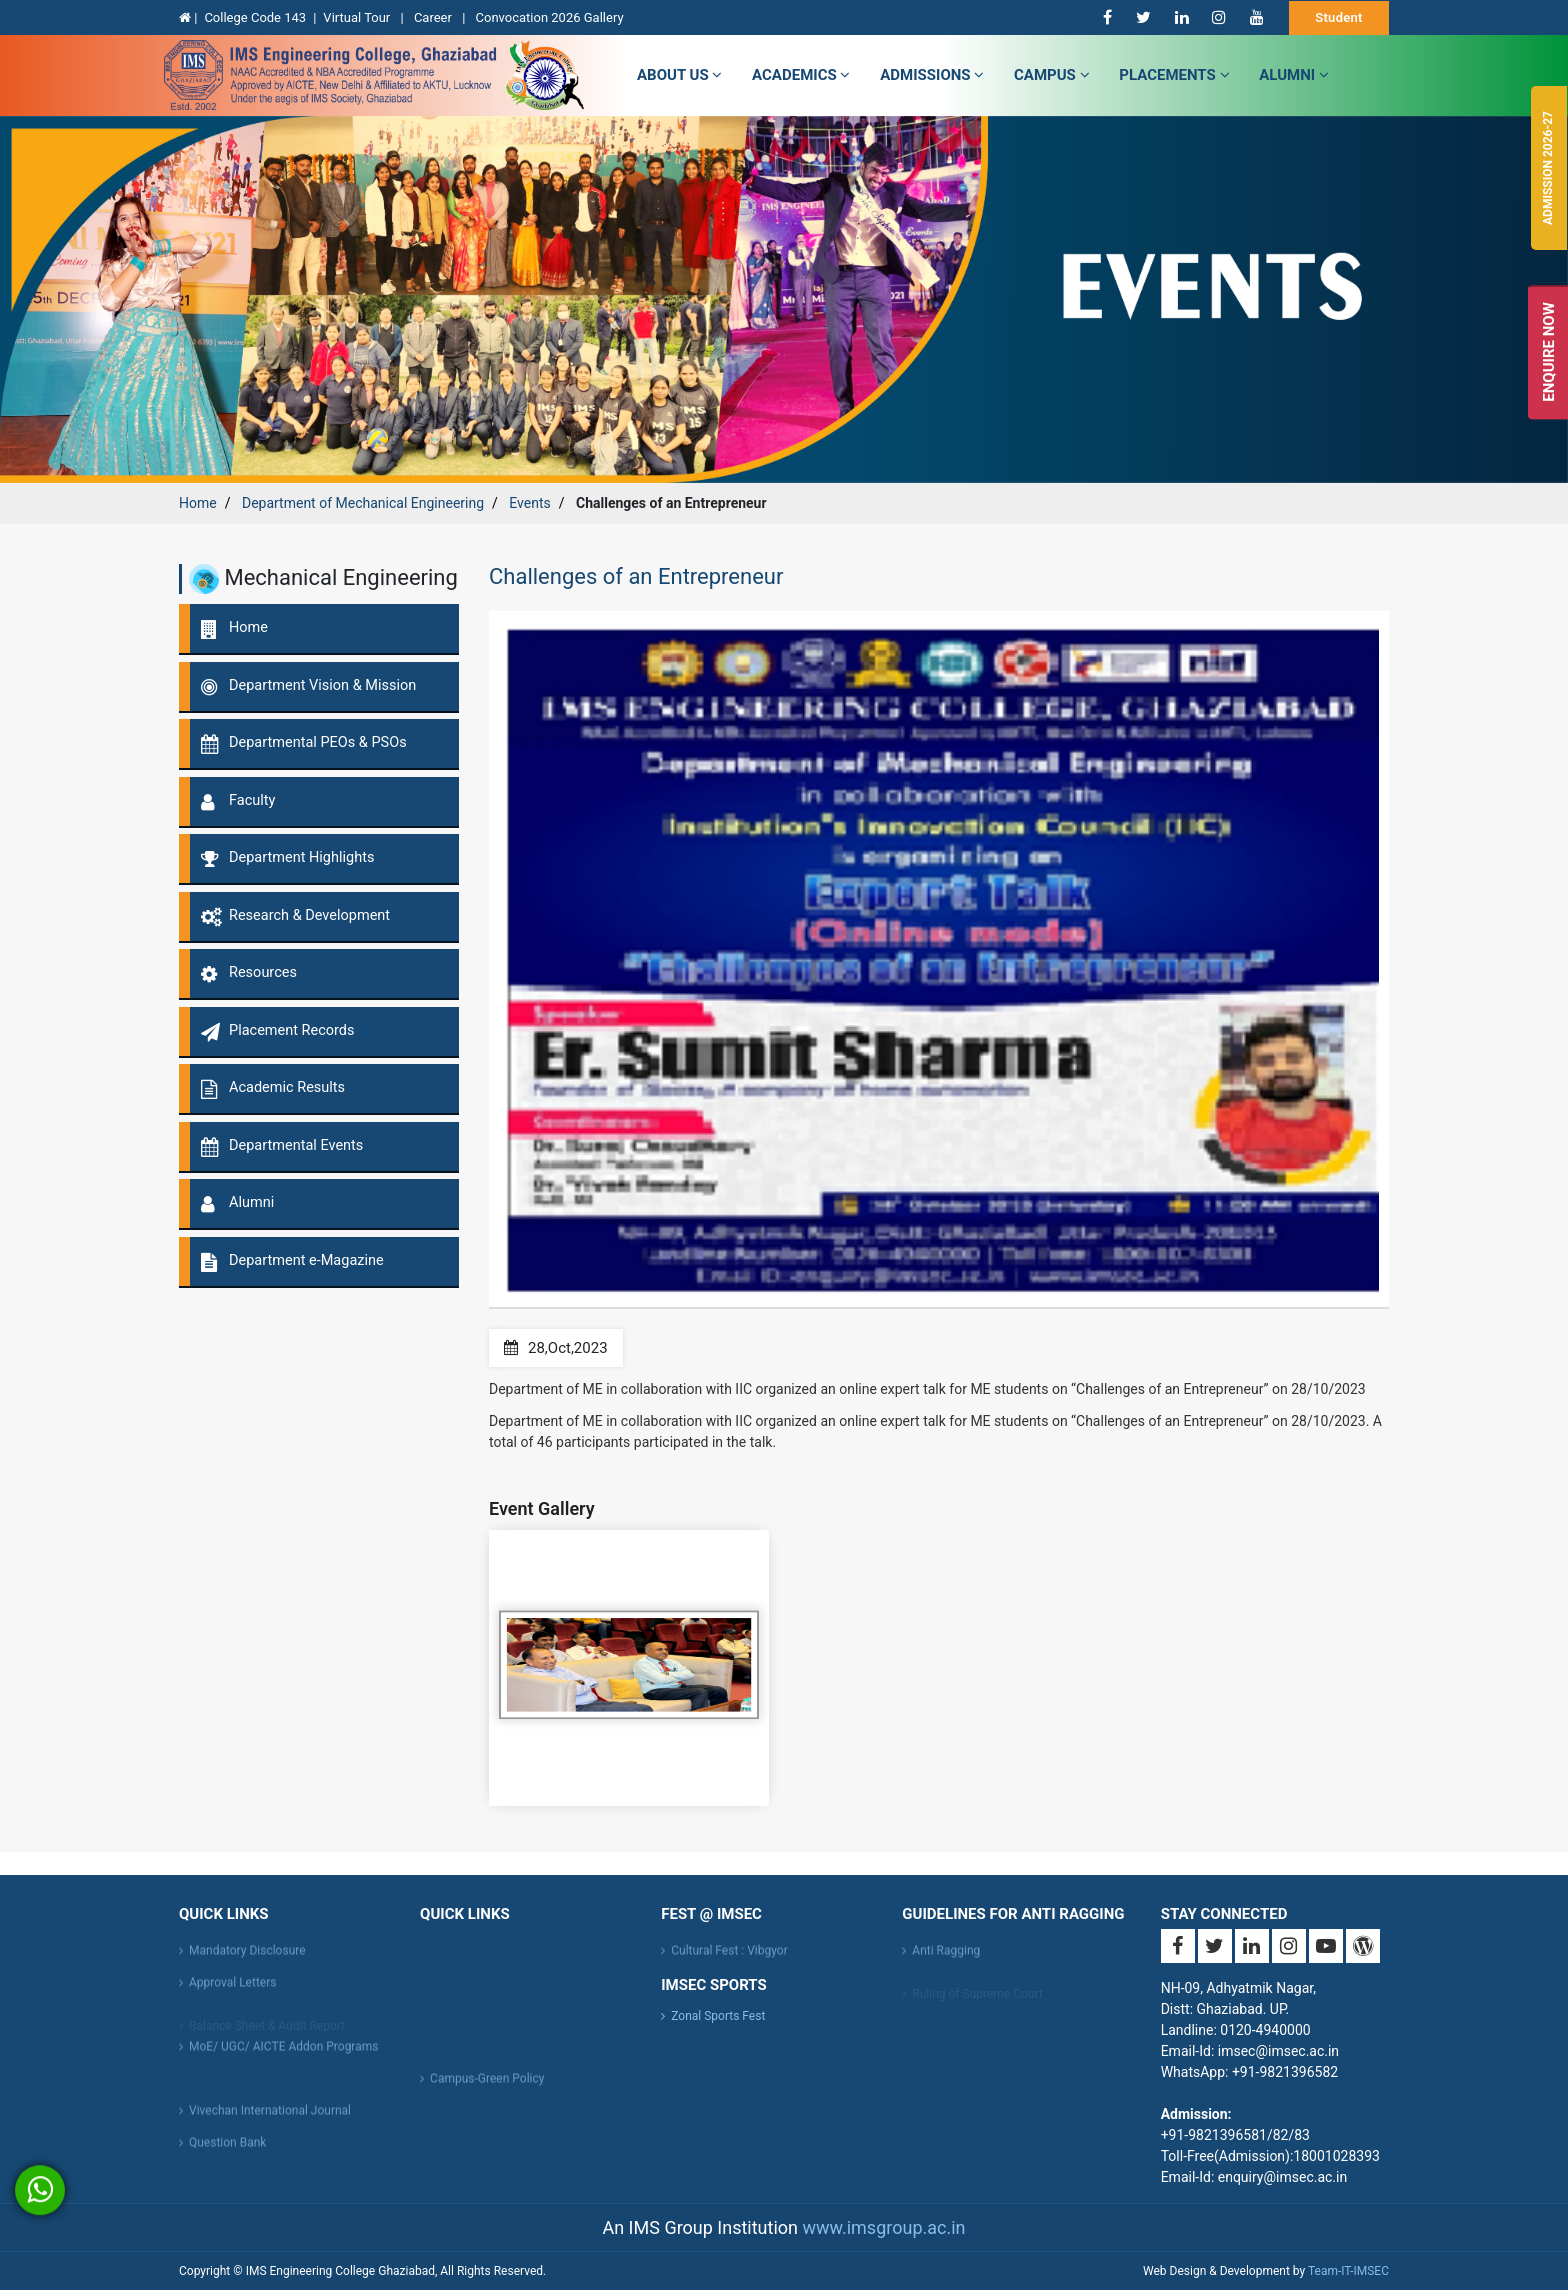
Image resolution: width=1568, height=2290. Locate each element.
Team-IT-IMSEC (1348, 2271)
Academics (801, 75)
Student (1339, 17)
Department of (363, 503)
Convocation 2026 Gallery (550, 17)
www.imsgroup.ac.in (883, 2227)
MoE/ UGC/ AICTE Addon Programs (283, 2056)
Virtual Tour (358, 17)
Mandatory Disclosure (247, 1960)
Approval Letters (232, 1992)
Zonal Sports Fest (718, 2016)
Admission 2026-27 (1548, 168)
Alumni (1294, 75)
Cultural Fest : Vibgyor (729, 1960)
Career (434, 17)
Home (198, 503)
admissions (932, 75)
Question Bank (227, 2152)
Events (529, 503)
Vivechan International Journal (270, 2120)
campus (1052, 75)
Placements (1174, 75)
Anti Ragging (946, 1960)
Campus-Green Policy (487, 2088)
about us (679, 75)
